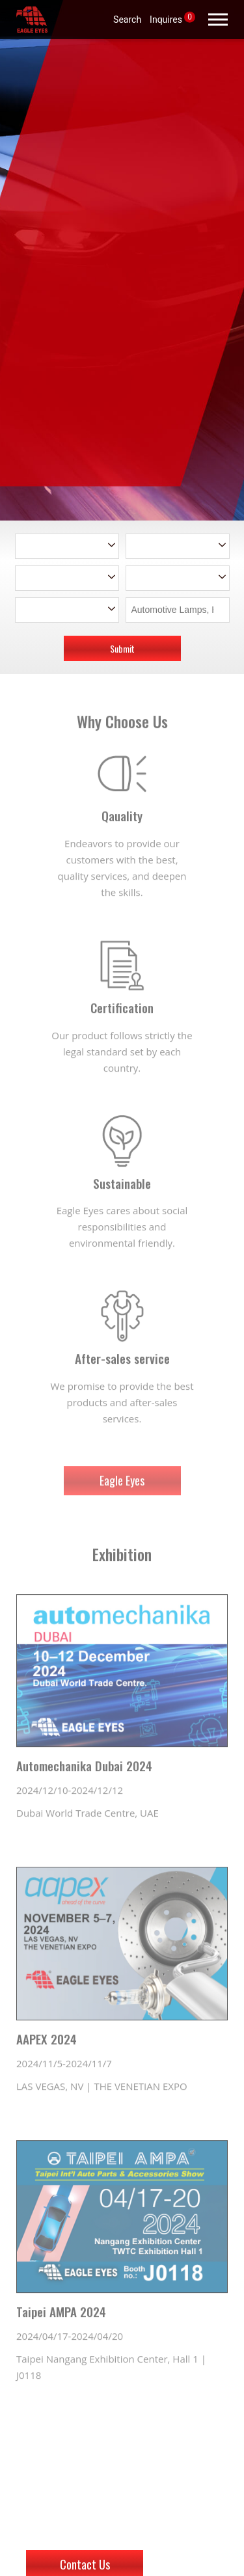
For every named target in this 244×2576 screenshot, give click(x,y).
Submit (122, 648)
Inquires (172, 17)
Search (127, 19)
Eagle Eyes (122, 1492)
